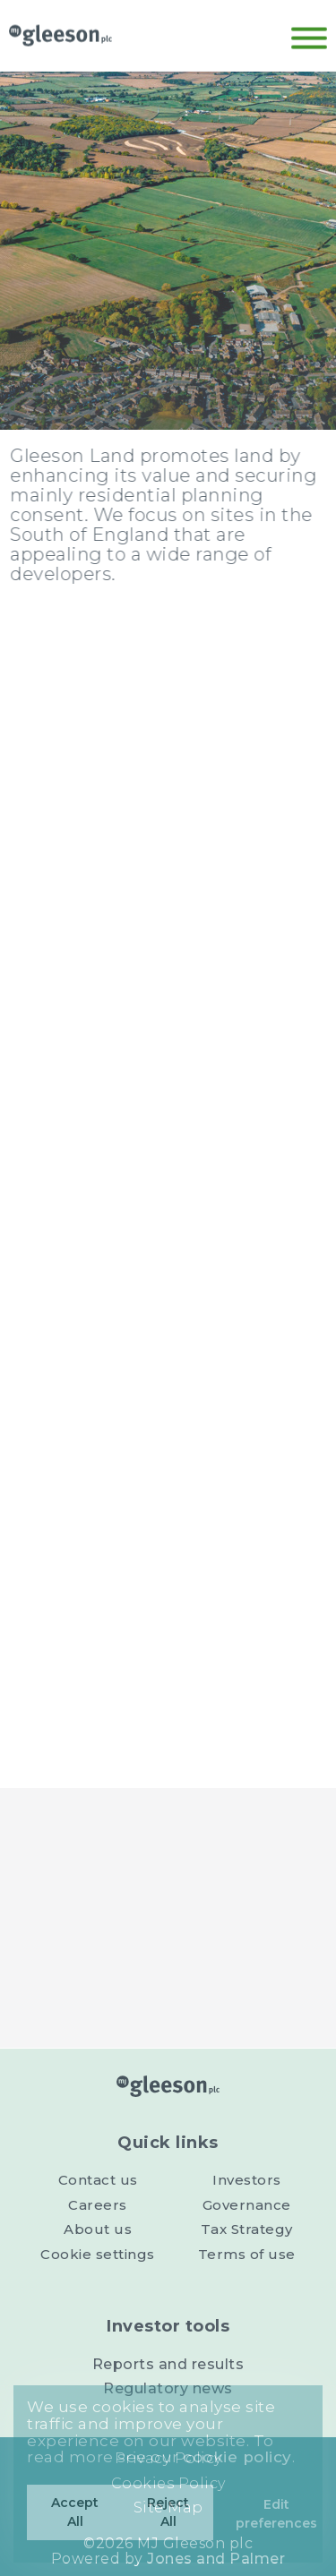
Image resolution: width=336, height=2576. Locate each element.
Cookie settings (97, 2254)
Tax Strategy (247, 2229)
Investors (246, 2179)
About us (98, 2229)
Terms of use (247, 2254)
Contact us (98, 2179)
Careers (97, 2204)
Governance (246, 2204)
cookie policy (237, 2457)
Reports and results (168, 2364)
